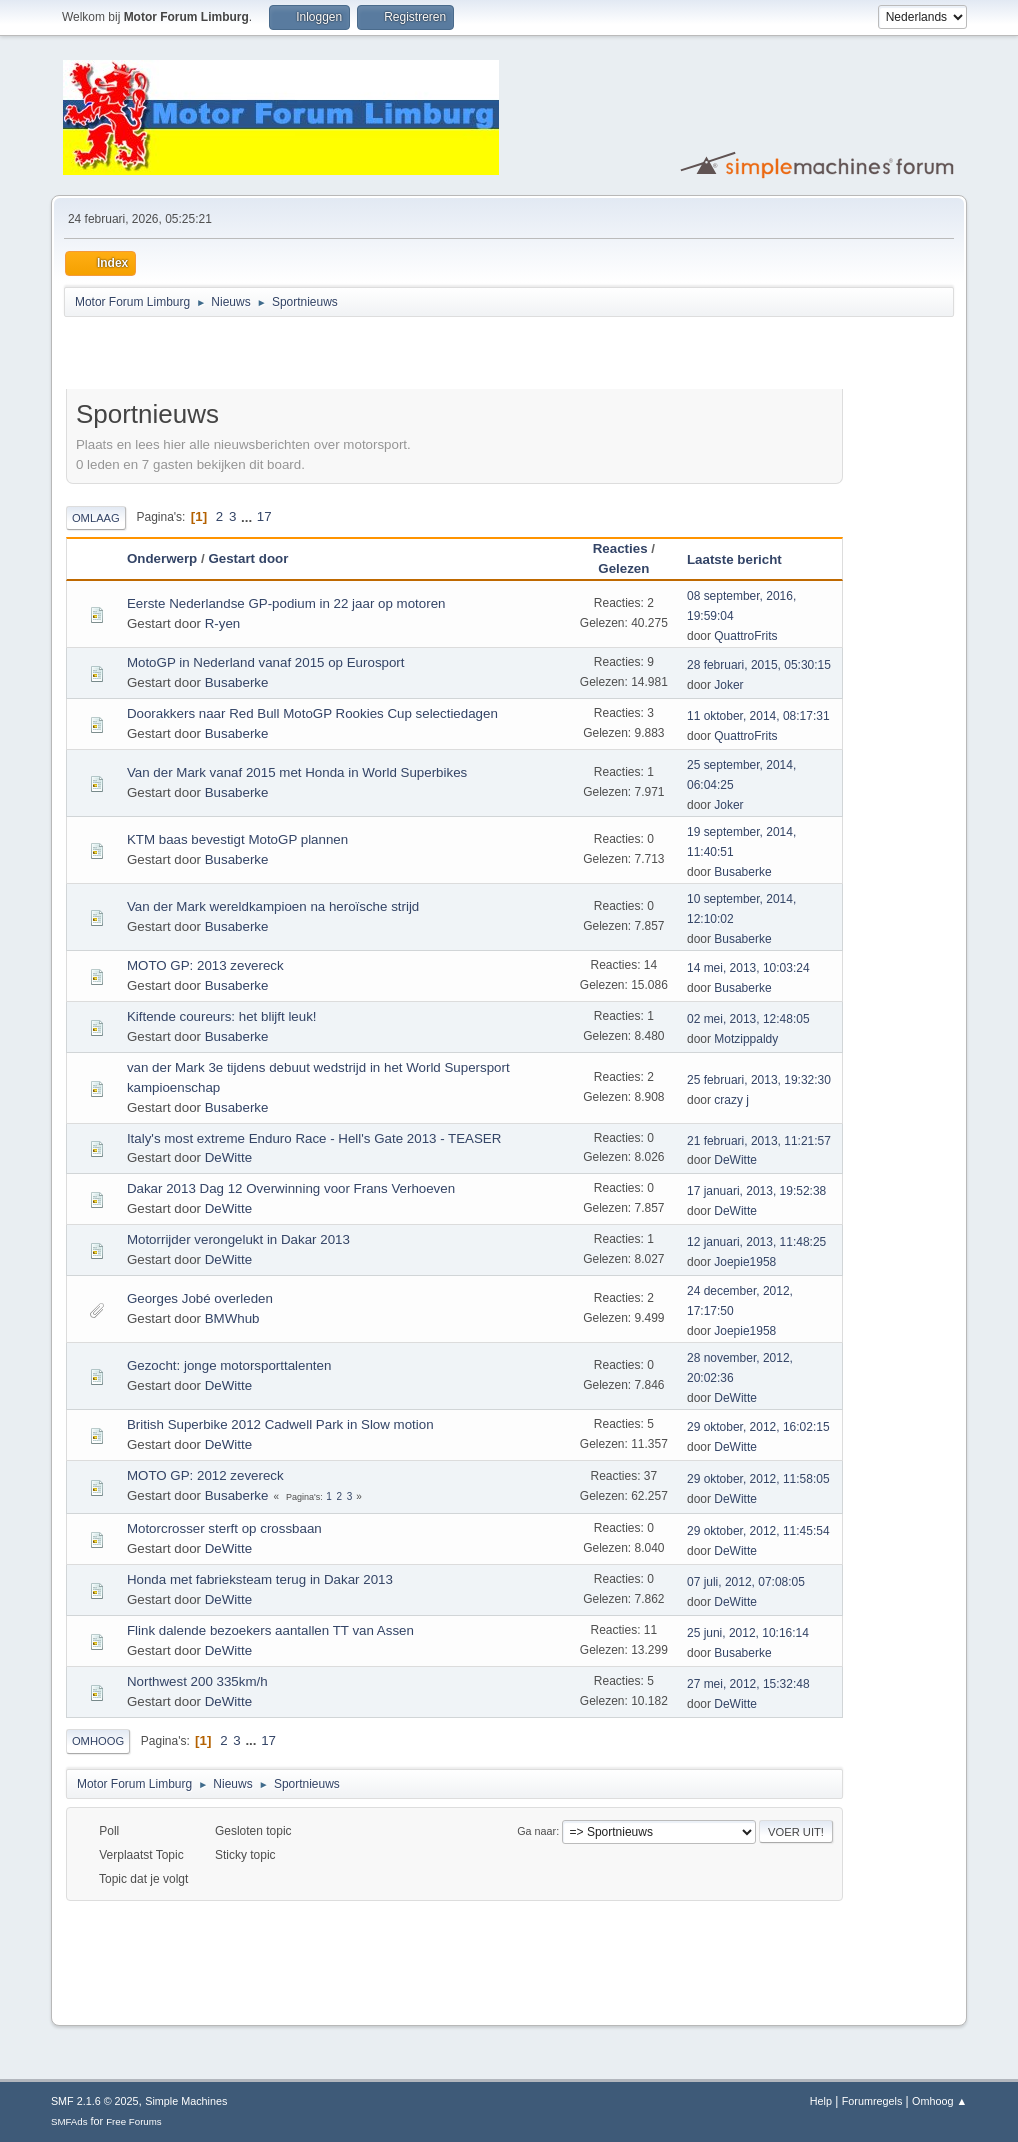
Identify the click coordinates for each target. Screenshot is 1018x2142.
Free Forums (134, 2121)
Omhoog (98, 1741)
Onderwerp (162, 558)
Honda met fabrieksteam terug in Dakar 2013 (260, 1579)
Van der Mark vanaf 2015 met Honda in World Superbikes (297, 772)
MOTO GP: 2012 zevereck (205, 1475)
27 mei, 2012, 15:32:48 (748, 1684)
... (248, 516)
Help (821, 2101)
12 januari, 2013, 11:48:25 (756, 1242)
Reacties (620, 548)
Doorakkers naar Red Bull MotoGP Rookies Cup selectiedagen (312, 713)
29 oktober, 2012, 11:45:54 (758, 1531)
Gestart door (248, 558)
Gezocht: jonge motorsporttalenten (229, 1365)
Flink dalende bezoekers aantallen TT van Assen (270, 1630)
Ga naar (536, 1831)
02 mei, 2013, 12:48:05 (748, 1019)
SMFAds (69, 2121)
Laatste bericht (743, 559)
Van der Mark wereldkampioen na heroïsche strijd (273, 906)
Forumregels (872, 2101)
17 (264, 516)
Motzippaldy (746, 1039)
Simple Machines (186, 2101)
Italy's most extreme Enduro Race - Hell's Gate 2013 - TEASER (314, 1138)
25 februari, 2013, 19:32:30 (759, 1080)
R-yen (223, 623)
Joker (728, 685)
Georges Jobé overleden (200, 1298)
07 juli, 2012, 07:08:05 (746, 1582)
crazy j (731, 1100)
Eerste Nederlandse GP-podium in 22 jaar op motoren (286, 603)
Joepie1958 (745, 1262)
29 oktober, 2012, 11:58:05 (758, 1479)
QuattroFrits (745, 636)
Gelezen (623, 568)
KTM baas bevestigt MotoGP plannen (237, 839)
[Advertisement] (300, 356)
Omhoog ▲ (939, 2101)
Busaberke (237, 682)
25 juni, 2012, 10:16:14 (748, 1633)
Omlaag (96, 518)
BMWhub (232, 1318)
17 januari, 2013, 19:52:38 (756, 1191)
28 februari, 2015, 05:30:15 (759, 665)
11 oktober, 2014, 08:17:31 (758, 716)
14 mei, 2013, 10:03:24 (748, 968)
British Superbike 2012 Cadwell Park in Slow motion (280, 1424)
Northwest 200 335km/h (197, 1681)
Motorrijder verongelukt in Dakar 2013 (238, 1239)
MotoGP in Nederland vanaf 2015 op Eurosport (266, 662)
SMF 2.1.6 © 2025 (95, 2101)
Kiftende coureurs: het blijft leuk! (222, 1016)
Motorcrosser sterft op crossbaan (224, 1528)
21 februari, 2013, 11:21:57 (759, 1141)
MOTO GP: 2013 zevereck (205, 965)
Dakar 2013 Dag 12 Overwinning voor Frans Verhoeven (291, 1188)
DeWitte (228, 1157)
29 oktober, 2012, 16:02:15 (758, 1427)
